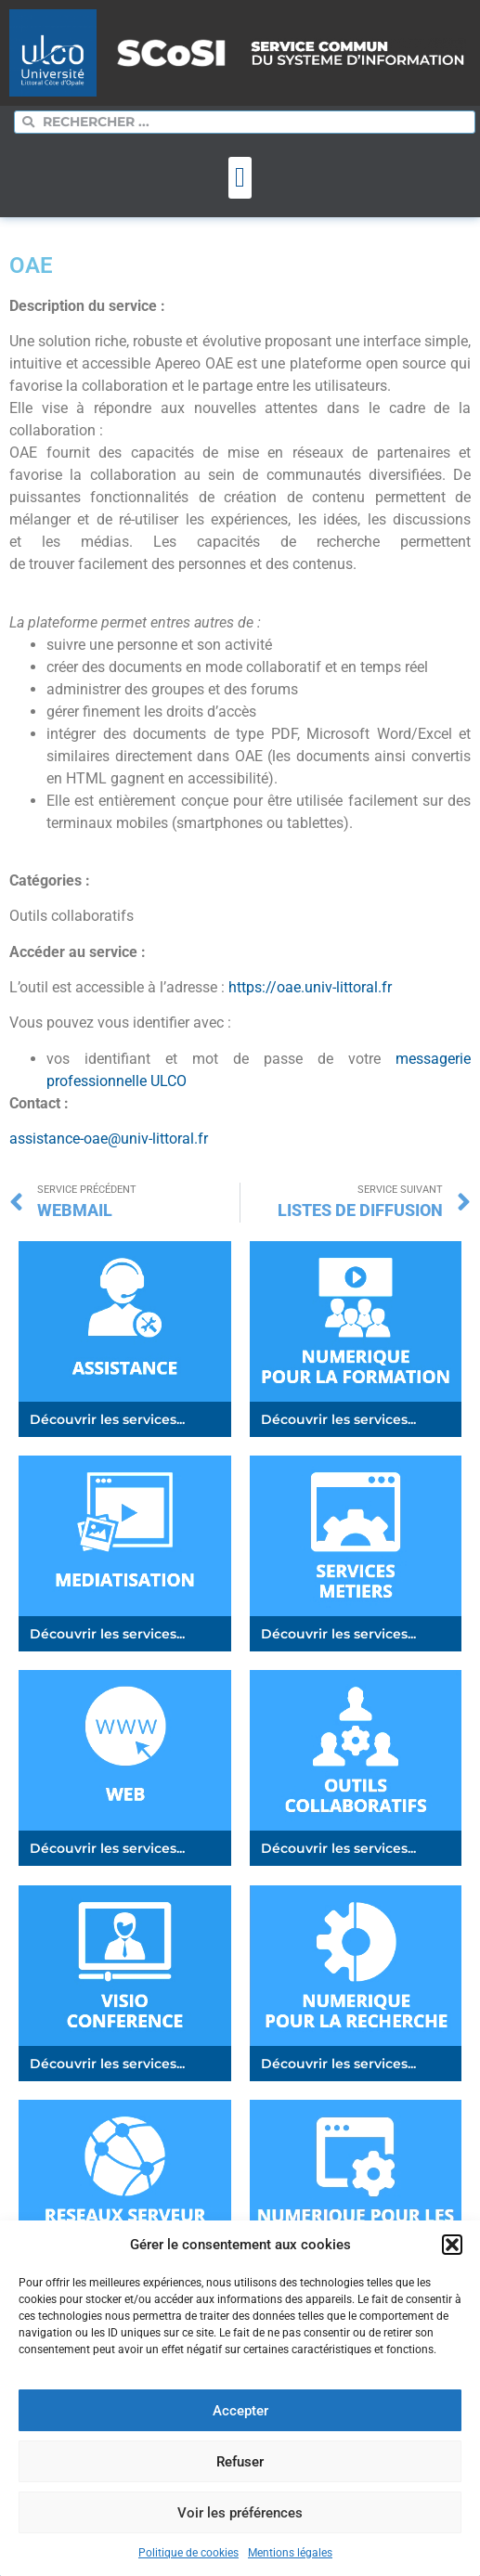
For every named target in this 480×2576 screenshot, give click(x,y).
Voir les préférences (240, 2513)
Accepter (240, 2410)
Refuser (240, 2461)
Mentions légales (290, 2552)
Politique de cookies (188, 2552)
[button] (452, 2244)
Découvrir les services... (107, 1419)
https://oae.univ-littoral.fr (310, 987)
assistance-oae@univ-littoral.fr (108, 1138)
